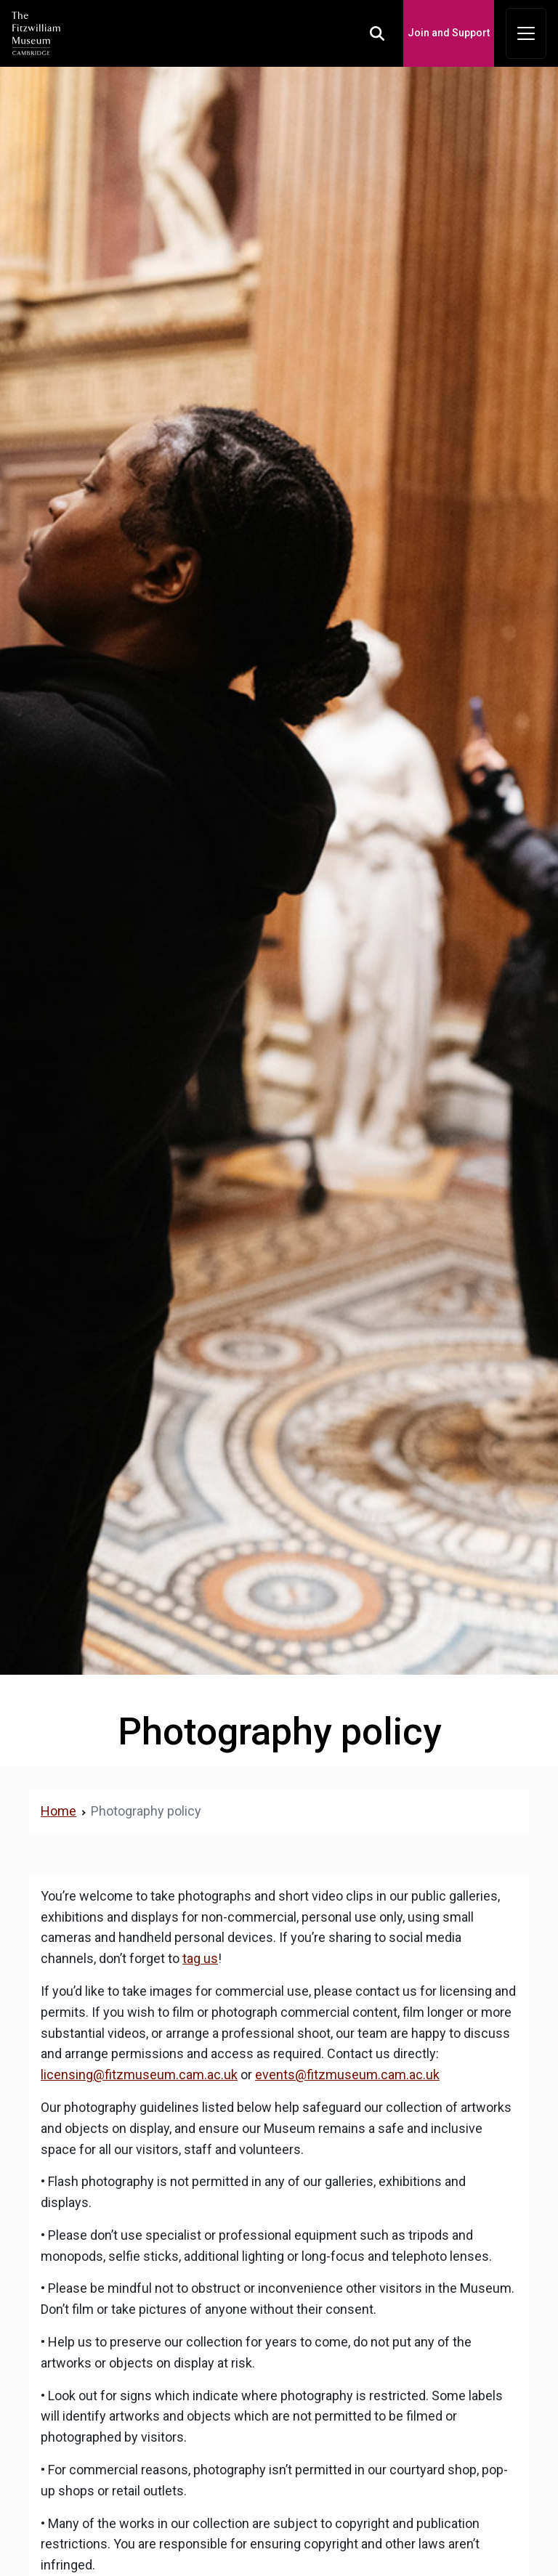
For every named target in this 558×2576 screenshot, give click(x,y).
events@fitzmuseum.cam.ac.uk (347, 2074)
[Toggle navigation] (526, 33)
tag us (200, 1958)
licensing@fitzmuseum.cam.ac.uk (139, 2074)
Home (58, 1811)
